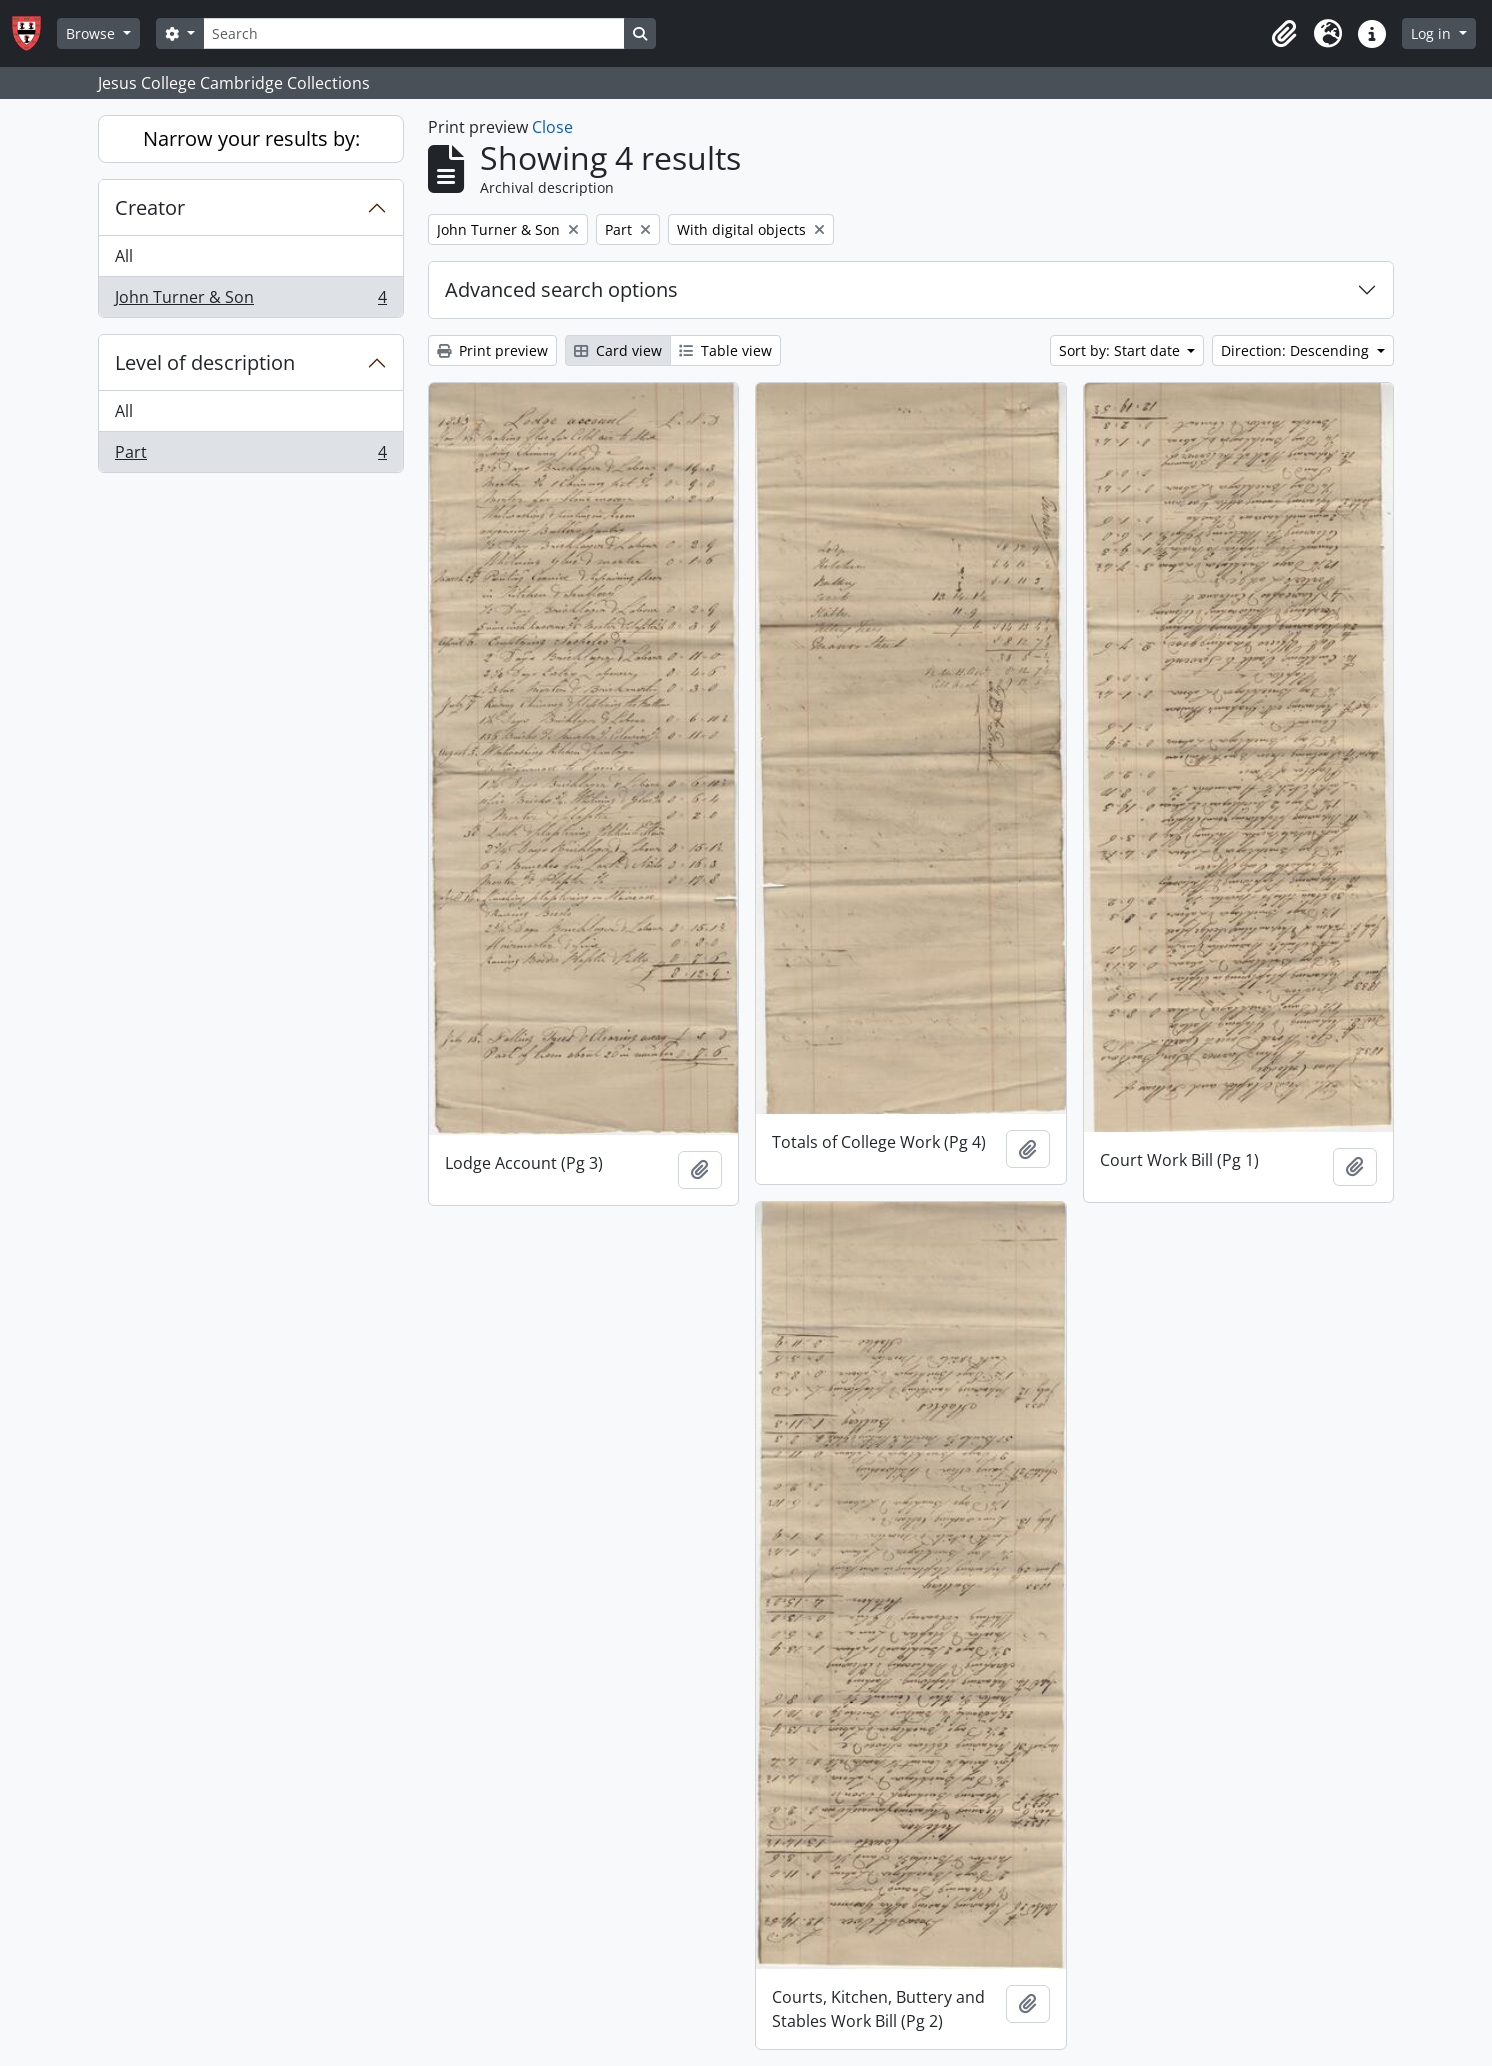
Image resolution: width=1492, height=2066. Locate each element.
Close (552, 127)
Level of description (205, 362)
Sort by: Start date (1121, 350)
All (124, 256)
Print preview (492, 350)
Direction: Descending (1297, 350)
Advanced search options (561, 289)
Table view (725, 350)
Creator (150, 207)
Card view (618, 350)
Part (250, 456)
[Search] (414, 33)
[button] (1284, 34)
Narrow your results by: (251, 138)
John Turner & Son (250, 301)
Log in (1433, 33)
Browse (92, 33)
